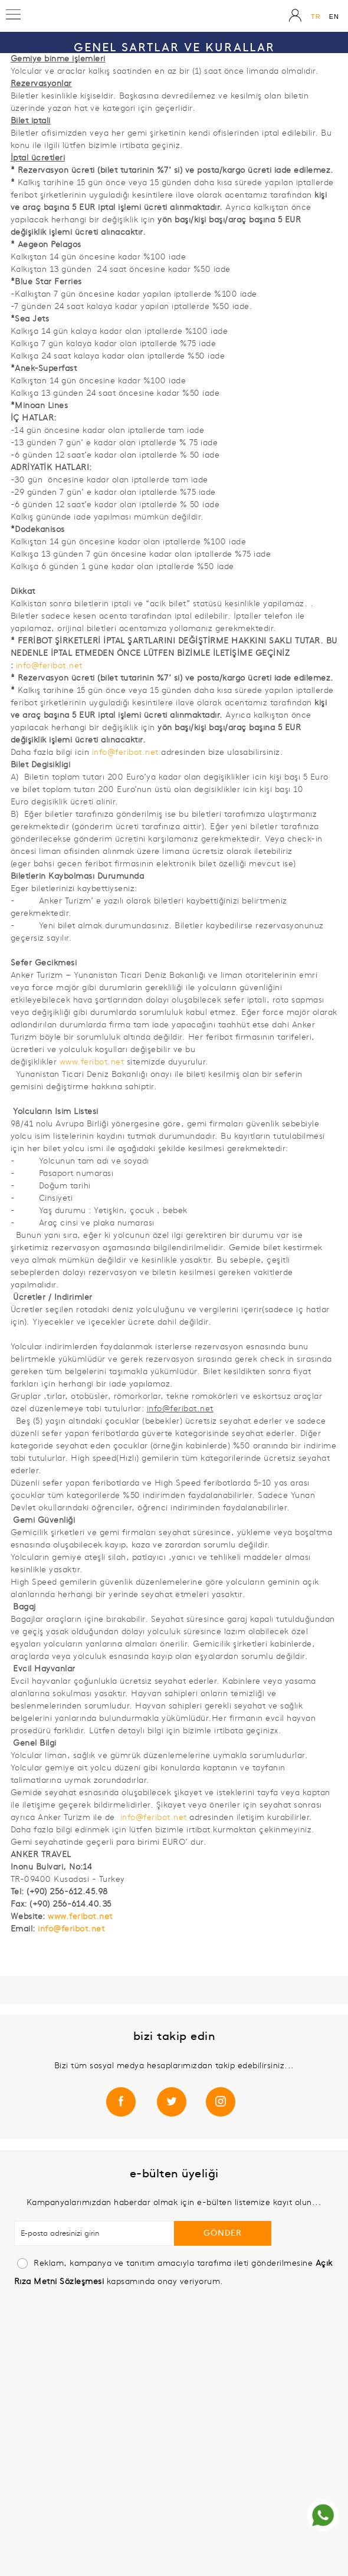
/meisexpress (175, 2099)
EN (334, 16)
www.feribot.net (92, 1062)
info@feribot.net (49, 666)
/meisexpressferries (125, 2099)
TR (316, 16)
